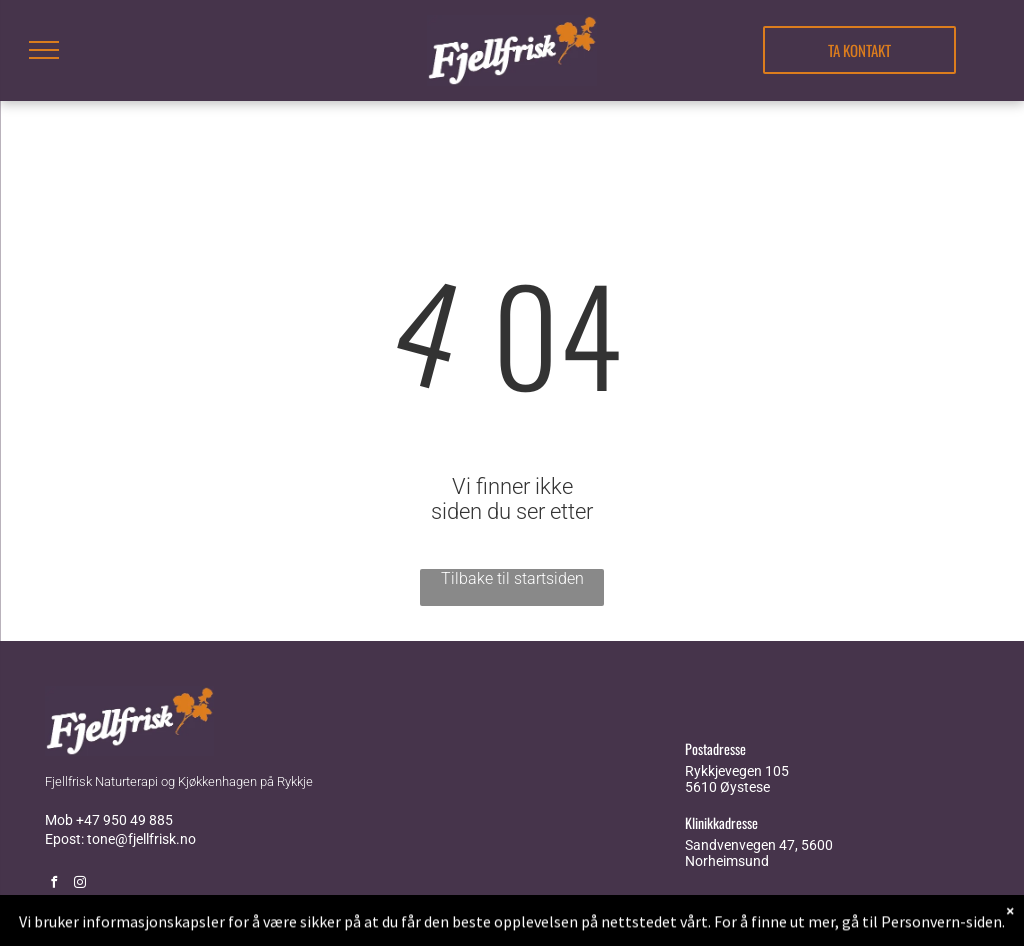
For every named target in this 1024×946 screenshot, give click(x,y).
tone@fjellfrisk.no (141, 839)
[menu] (44, 50)
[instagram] (80, 884)
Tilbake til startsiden (512, 578)
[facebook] (54, 884)
